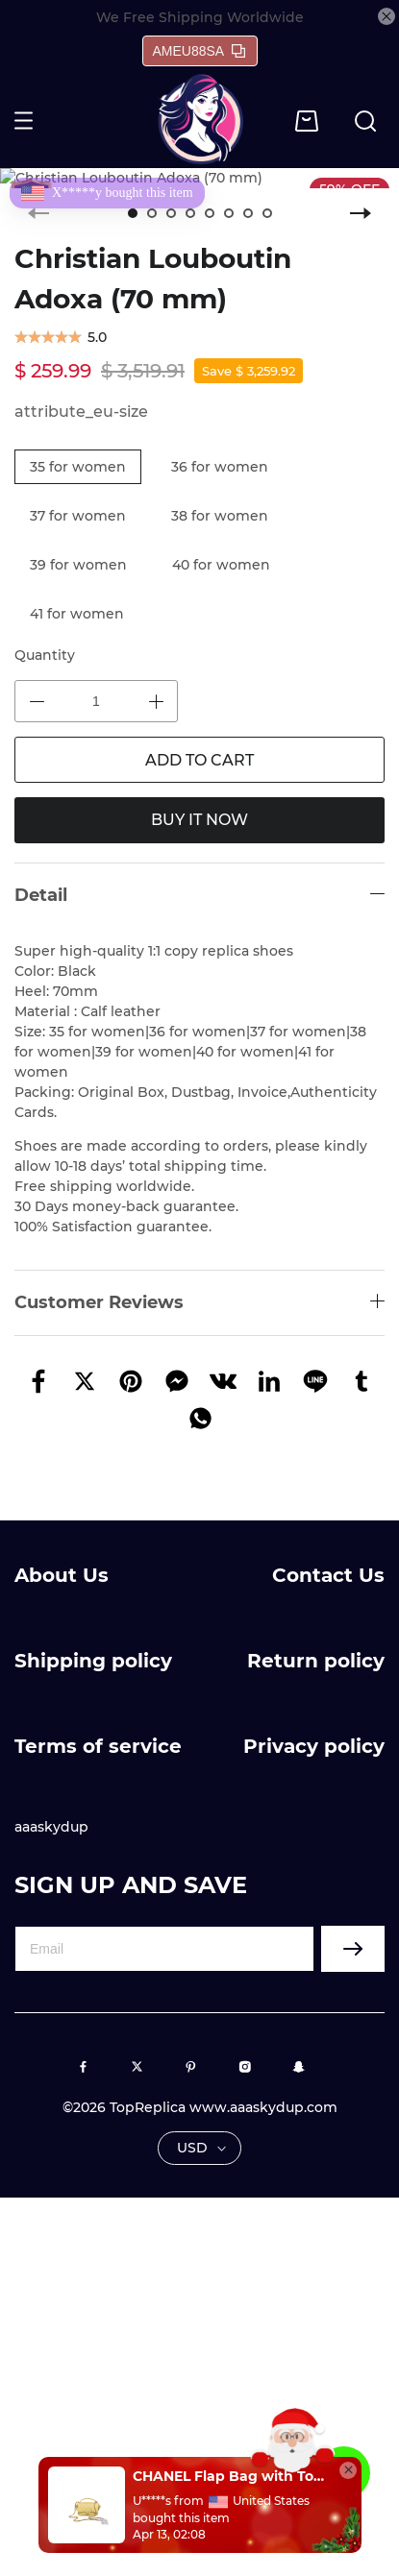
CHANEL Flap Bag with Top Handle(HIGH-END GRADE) (231, 2476)
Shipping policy (93, 1660)
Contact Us (328, 1575)
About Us (61, 1575)
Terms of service (98, 1746)
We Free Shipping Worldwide (200, 17)
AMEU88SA (199, 51)
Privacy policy (314, 1746)
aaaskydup (51, 1826)
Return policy (316, 1660)
